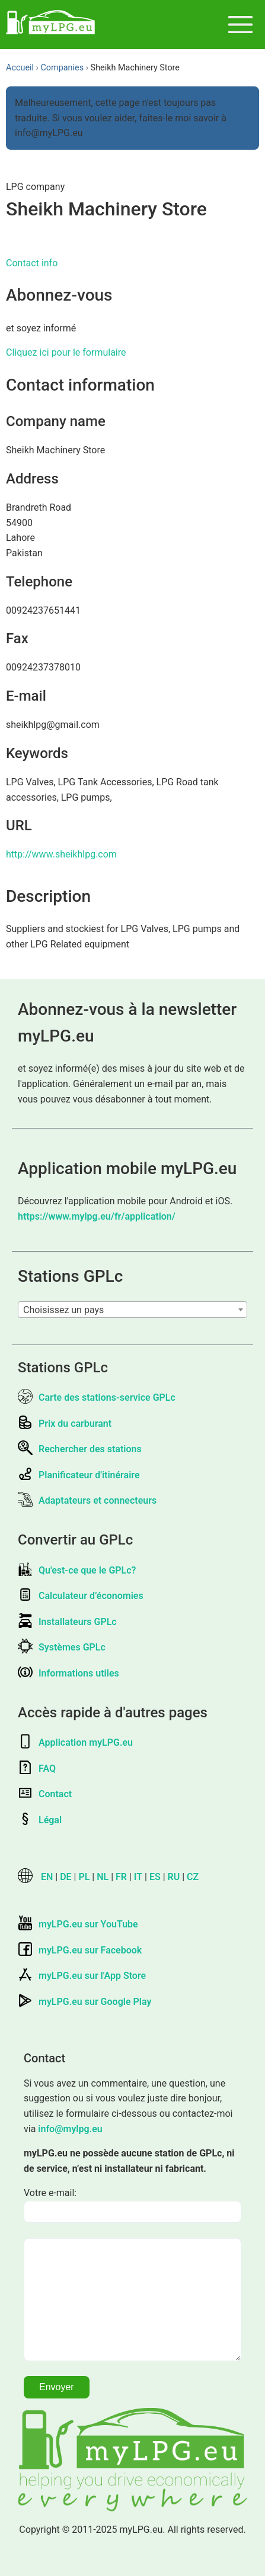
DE (65, 1876)
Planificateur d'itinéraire (79, 1475)
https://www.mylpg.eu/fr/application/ (96, 1216)
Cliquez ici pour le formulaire (66, 352)
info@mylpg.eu (70, 2129)
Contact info (32, 263)
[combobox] (132, 1309)
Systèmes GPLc (62, 1647)
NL (102, 1876)
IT (138, 1876)
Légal (40, 1820)
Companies (62, 68)
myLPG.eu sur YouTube (78, 1924)
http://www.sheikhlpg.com (61, 854)
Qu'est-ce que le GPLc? (77, 1570)
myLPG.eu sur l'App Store (82, 1975)
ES (155, 1876)
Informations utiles (68, 1673)
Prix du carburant (64, 1423)
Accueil (20, 68)
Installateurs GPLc (67, 1621)
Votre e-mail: (50, 2192)
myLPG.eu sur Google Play (84, 2001)
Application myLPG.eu (75, 1742)
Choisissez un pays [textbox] (63, 1310)
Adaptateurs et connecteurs (87, 1500)
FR (121, 1876)
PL (84, 1876)
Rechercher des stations (80, 1449)
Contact (45, 1794)
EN (47, 1876)
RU (174, 1876)
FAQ (37, 1768)
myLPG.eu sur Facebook (80, 1950)
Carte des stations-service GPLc (96, 1397)
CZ (193, 1876)
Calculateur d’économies (80, 1595)
